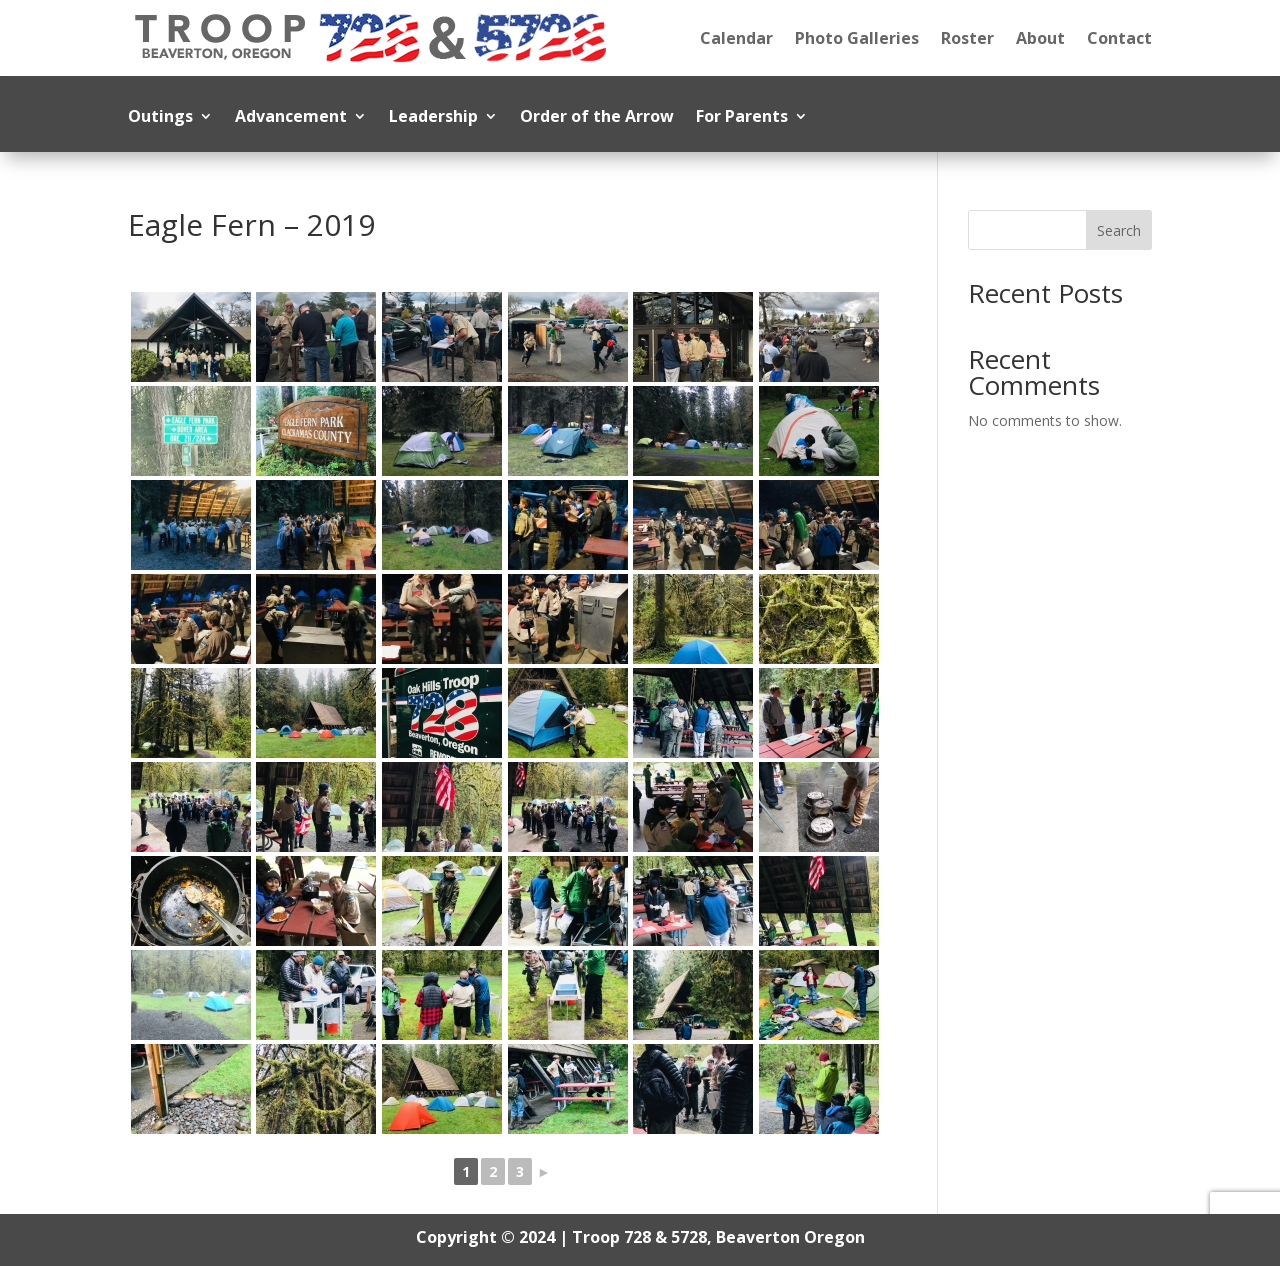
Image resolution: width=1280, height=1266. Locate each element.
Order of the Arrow (597, 118)
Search (1119, 230)
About (1040, 38)
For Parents (742, 118)
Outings (160, 118)
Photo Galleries (857, 38)
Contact (1119, 38)
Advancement (291, 118)
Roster (967, 38)
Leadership (433, 118)
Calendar (736, 38)
